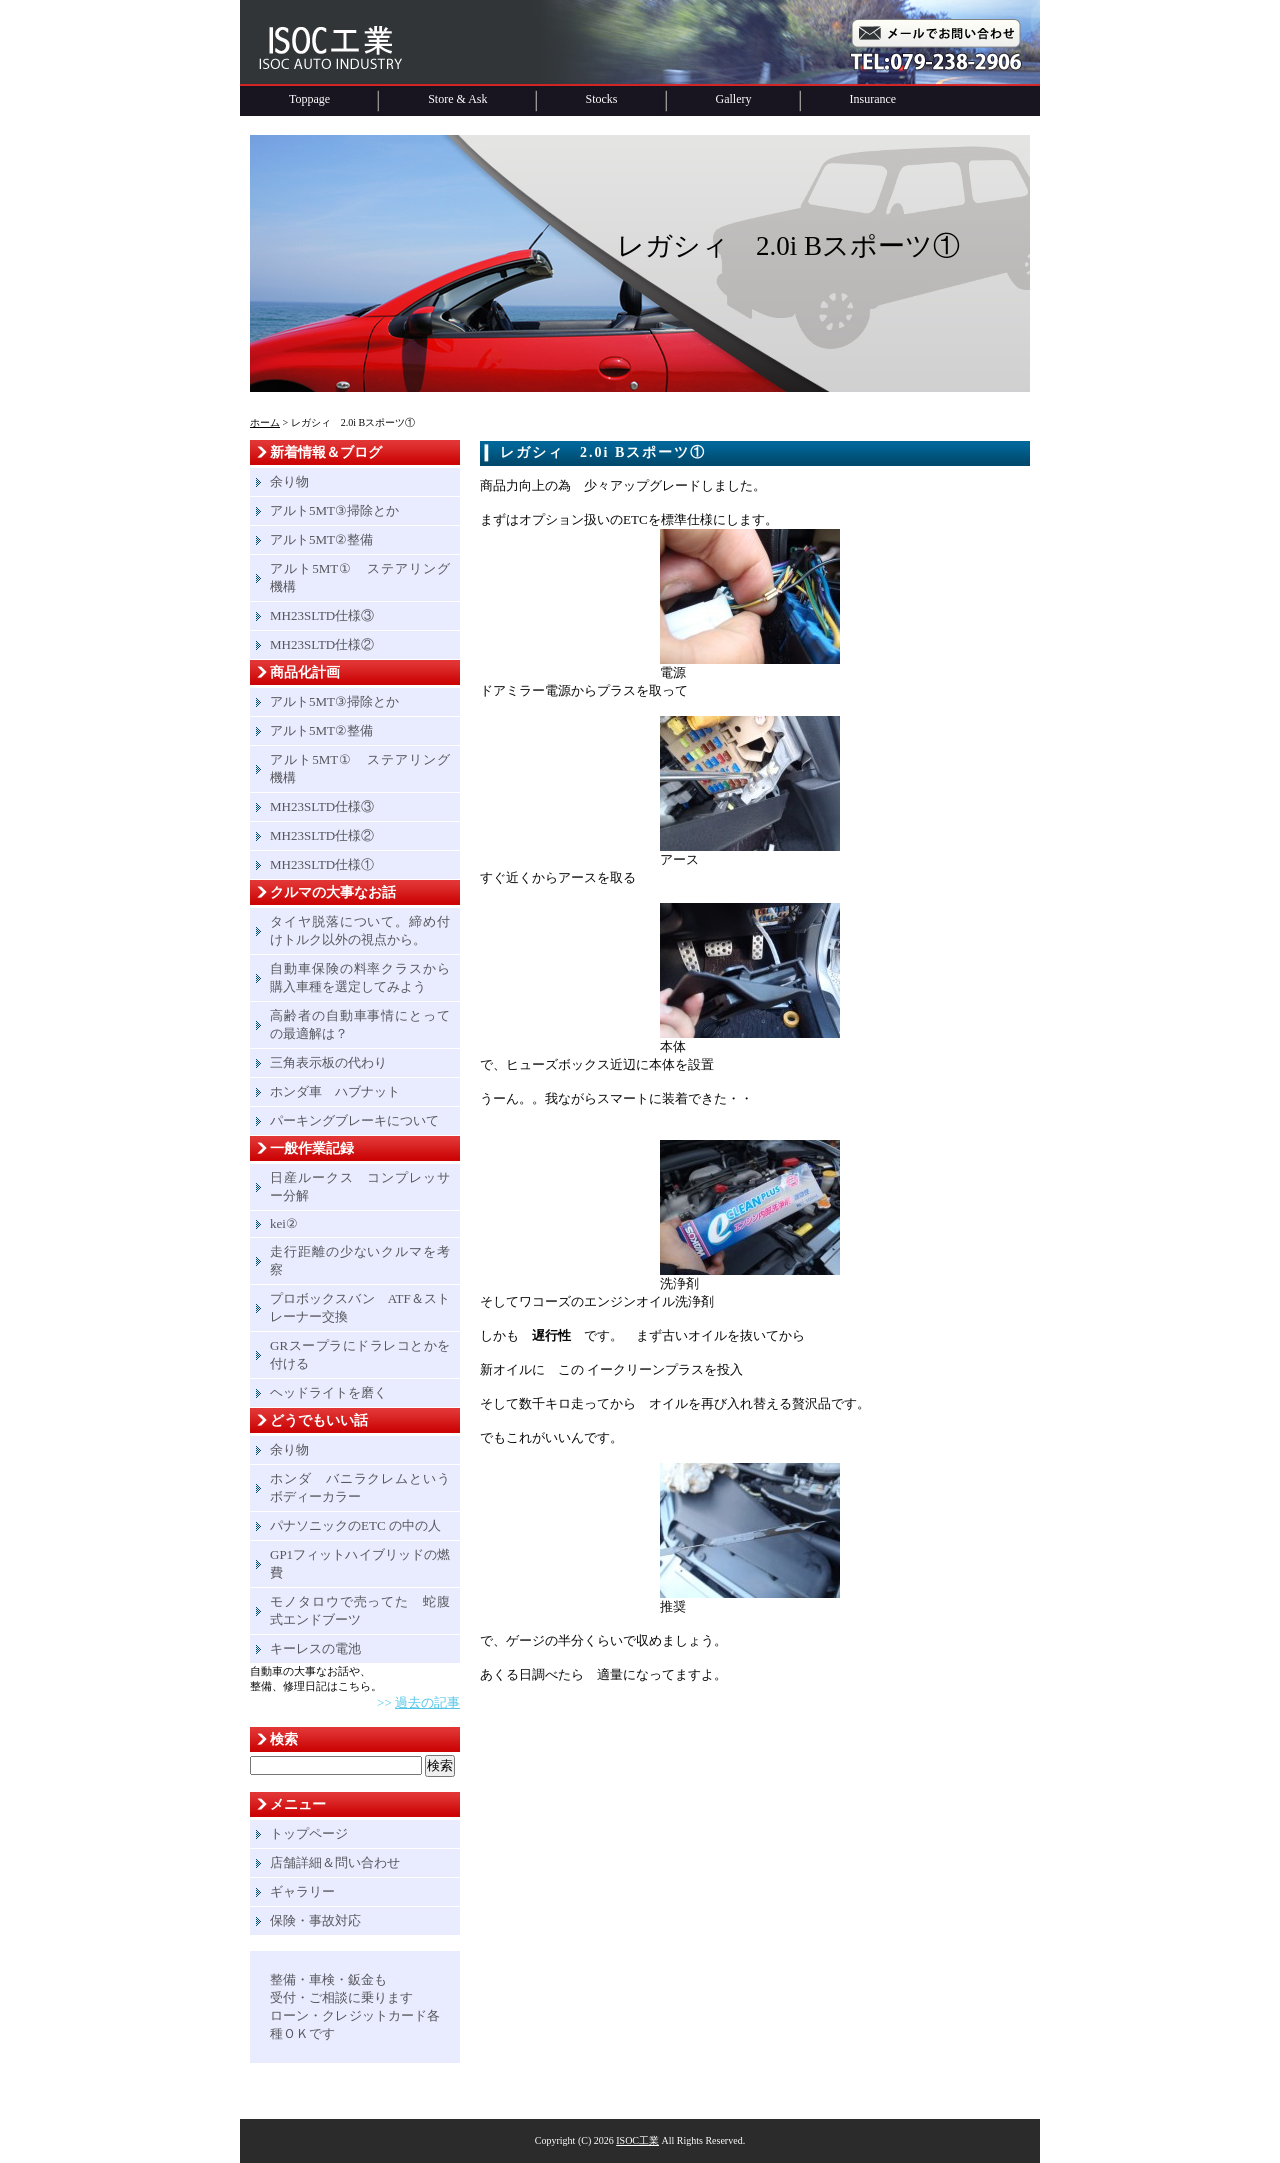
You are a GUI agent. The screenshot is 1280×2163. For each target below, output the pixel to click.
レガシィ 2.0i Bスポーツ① (603, 452)
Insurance (873, 99)
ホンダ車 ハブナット (335, 1091)
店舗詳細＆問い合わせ (335, 1862)
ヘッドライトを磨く (328, 1392)
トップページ (309, 1833)
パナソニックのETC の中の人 (355, 1525)
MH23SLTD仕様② (322, 644)
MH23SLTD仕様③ (322, 615)
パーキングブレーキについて (354, 1120)
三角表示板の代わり (328, 1062)
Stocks (602, 99)
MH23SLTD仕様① (322, 864)
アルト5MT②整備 (321, 539)
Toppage (309, 99)
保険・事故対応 (315, 1920)
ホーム (265, 422)
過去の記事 (427, 1702)
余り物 (289, 481)
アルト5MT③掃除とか (334, 510)
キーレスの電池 (315, 1648)
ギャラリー (302, 1891)
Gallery (734, 99)
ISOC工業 (637, 2140)
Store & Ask (457, 99)
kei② (284, 1223)
